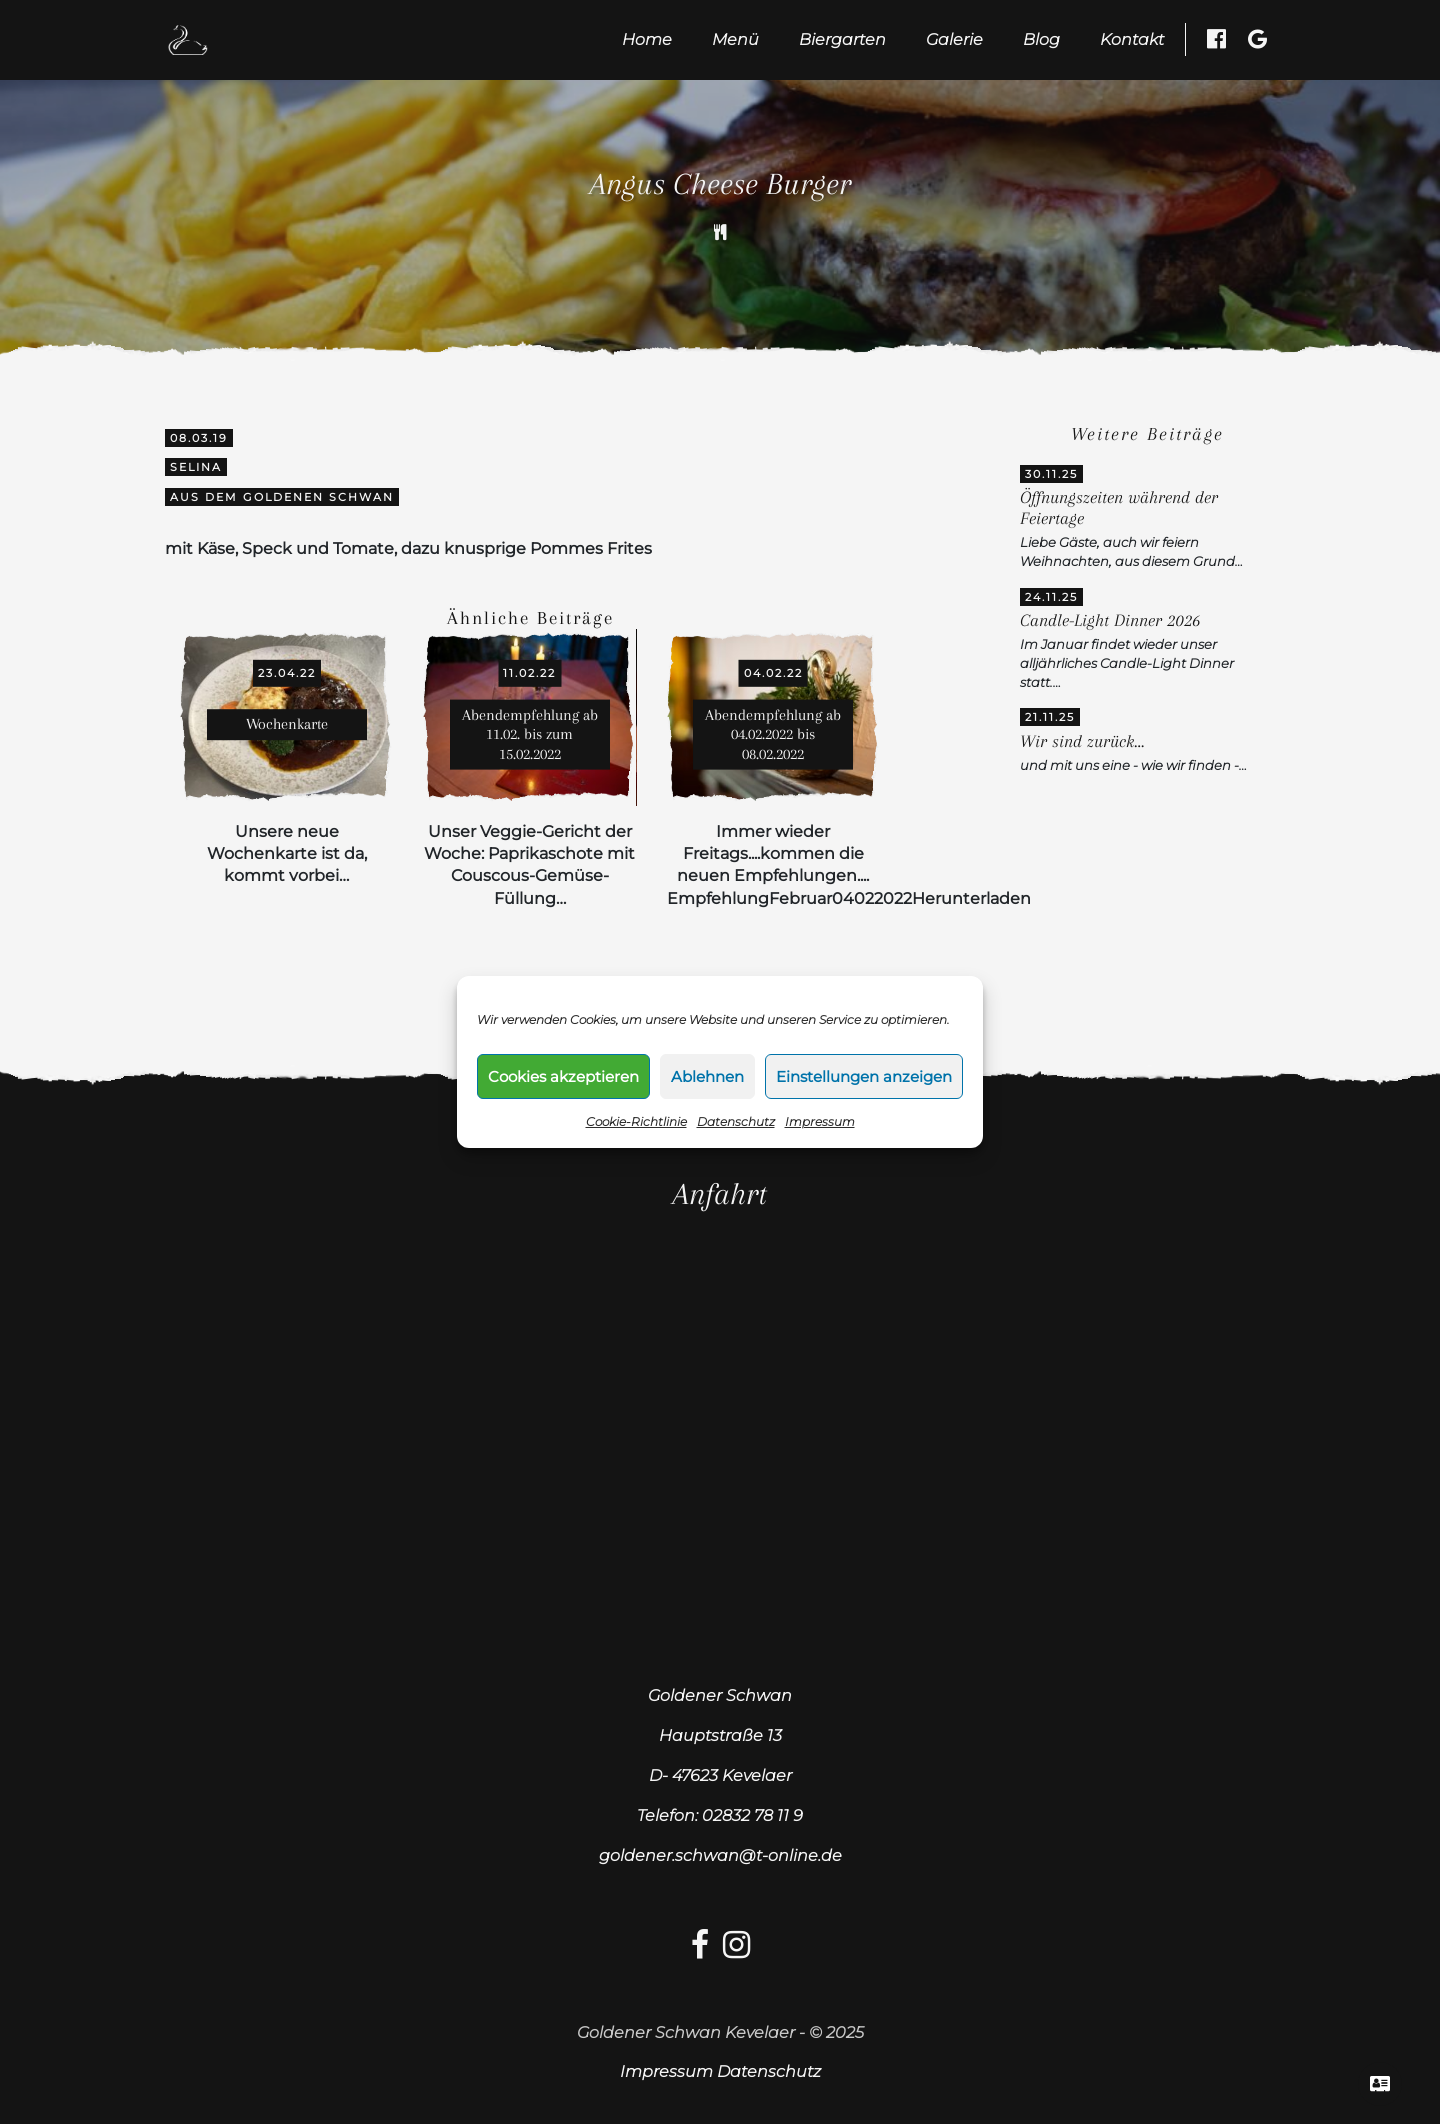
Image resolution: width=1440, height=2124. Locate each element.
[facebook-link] (700, 1950)
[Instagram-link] (736, 1950)
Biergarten (842, 39)
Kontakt (1132, 39)
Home (647, 39)
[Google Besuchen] (1257, 39)
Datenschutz (736, 1121)
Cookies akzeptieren (563, 1076)
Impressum (820, 1121)
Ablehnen (707, 1076)
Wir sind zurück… (1082, 741)
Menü (735, 39)
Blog (1041, 39)
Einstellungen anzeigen (864, 1076)
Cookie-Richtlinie (636, 1121)
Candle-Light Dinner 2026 (1110, 620)
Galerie (954, 39)
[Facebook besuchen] (1216, 39)
